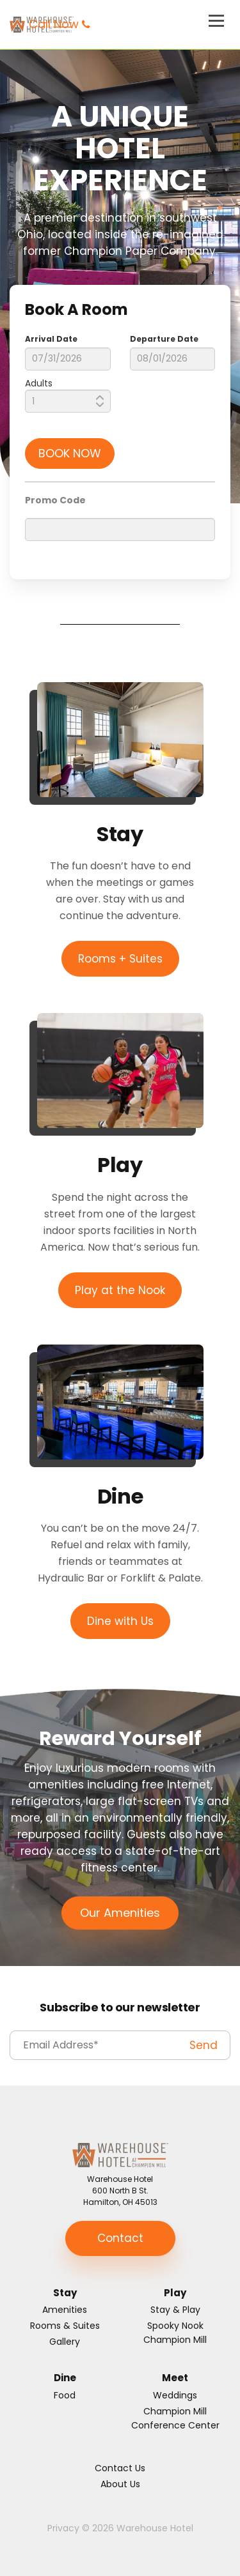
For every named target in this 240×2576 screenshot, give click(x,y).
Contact (120, 2238)
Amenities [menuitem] (64, 2309)
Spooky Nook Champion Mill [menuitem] (175, 2332)
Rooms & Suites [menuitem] (65, 2325)
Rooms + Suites (120, 958)
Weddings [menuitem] (175, 2395)
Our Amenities (120, 1913)
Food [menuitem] (65, 2395)
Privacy (63, 2528)
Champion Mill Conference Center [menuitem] (175, 2418)
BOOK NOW (69, 453)
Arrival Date (51, 338)
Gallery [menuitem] (64, 2341)
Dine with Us (120, 1621)
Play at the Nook (120, 1290)
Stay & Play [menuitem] (175, 2309)
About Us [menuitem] (120, 2484)
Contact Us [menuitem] (120, 2468)
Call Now (54, 24)
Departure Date (164, 338)
